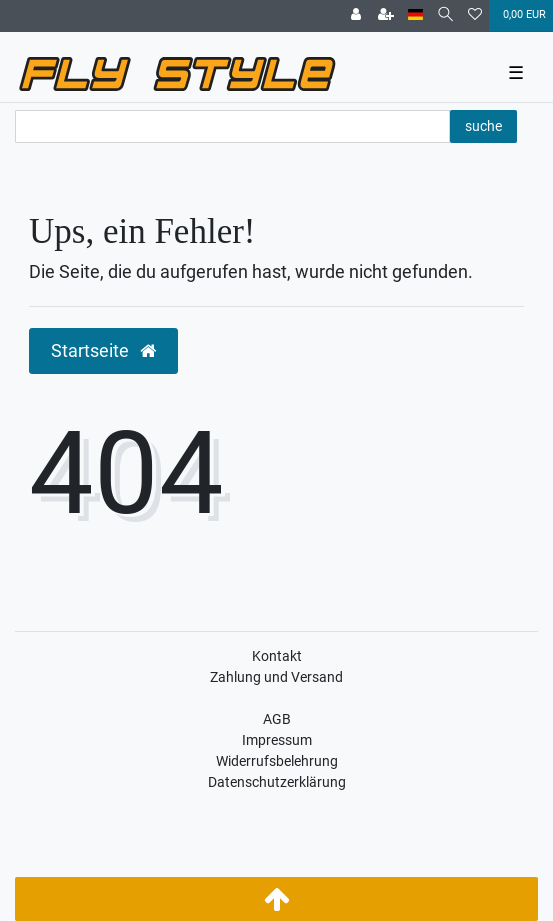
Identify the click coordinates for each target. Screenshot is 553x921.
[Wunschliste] (475, 16)
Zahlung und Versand (276, 677)
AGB (277, 719)
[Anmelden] (356, 16)
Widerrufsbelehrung (277, 761)
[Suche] (445, 15)
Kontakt (277, 656)
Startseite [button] (103, 351)
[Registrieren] (386, 16)
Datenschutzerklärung (277, 782)
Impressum (277, 740)
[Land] (415, 15)
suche (483, 126)
